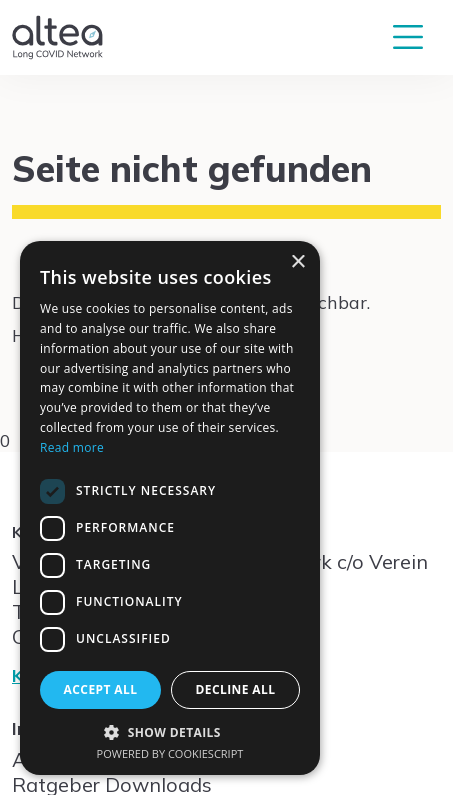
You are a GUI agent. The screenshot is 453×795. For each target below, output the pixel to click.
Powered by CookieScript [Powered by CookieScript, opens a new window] (170, 753)
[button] (170, 731)
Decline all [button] (236, 689)
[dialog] (170, 508)
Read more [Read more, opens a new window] (72, 447)
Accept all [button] (101, 689)
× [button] (297, 262)
